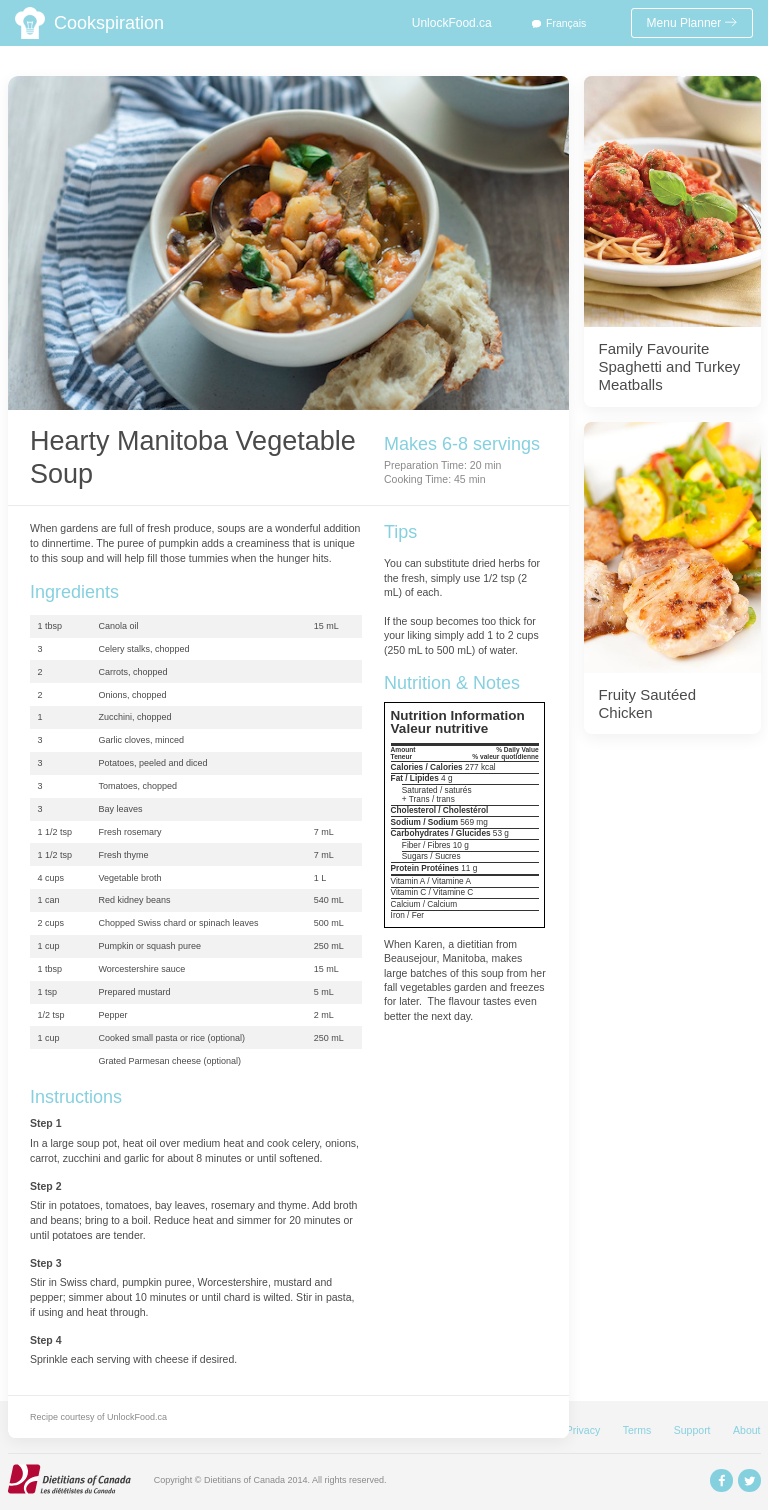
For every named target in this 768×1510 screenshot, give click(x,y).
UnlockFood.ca (452, 23)
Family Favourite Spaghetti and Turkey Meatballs (670, 366)
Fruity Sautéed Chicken (648, 703)
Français (566, 23)
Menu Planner (692, 23)
